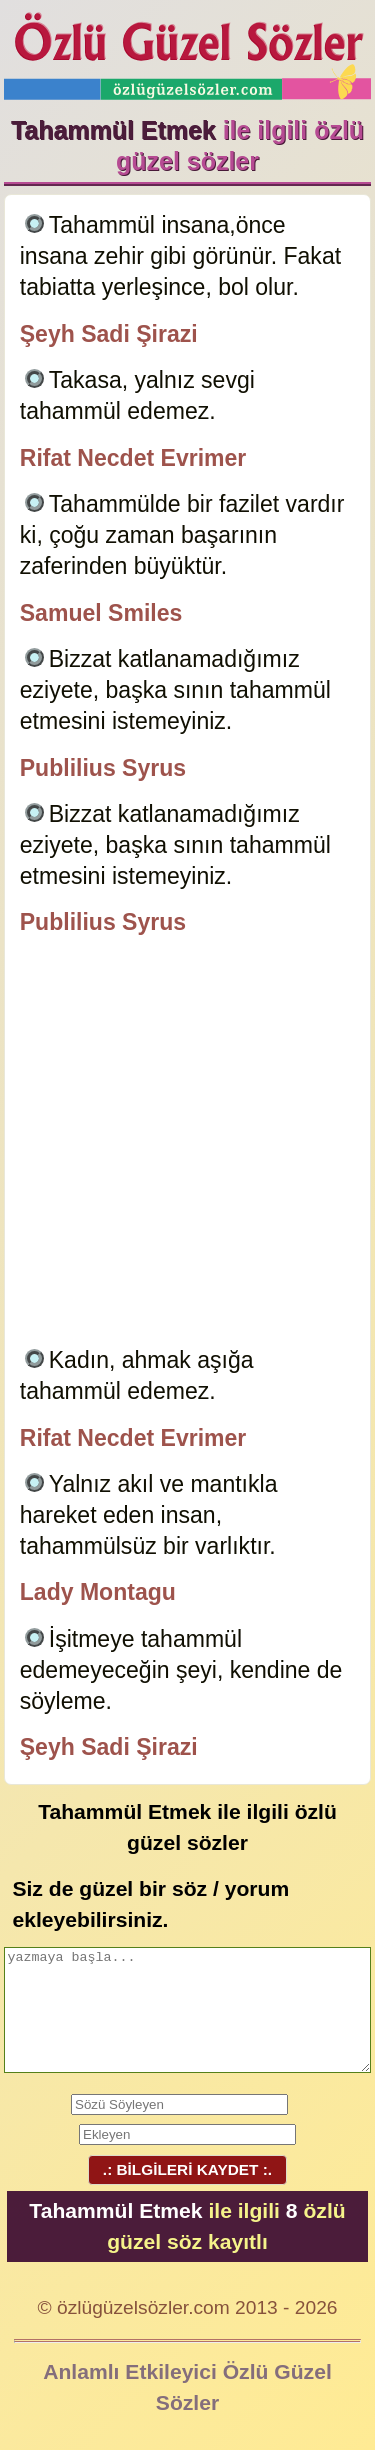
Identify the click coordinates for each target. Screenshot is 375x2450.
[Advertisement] (187, 1144)
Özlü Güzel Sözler (188, 50)
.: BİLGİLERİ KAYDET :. (187, 2169)
